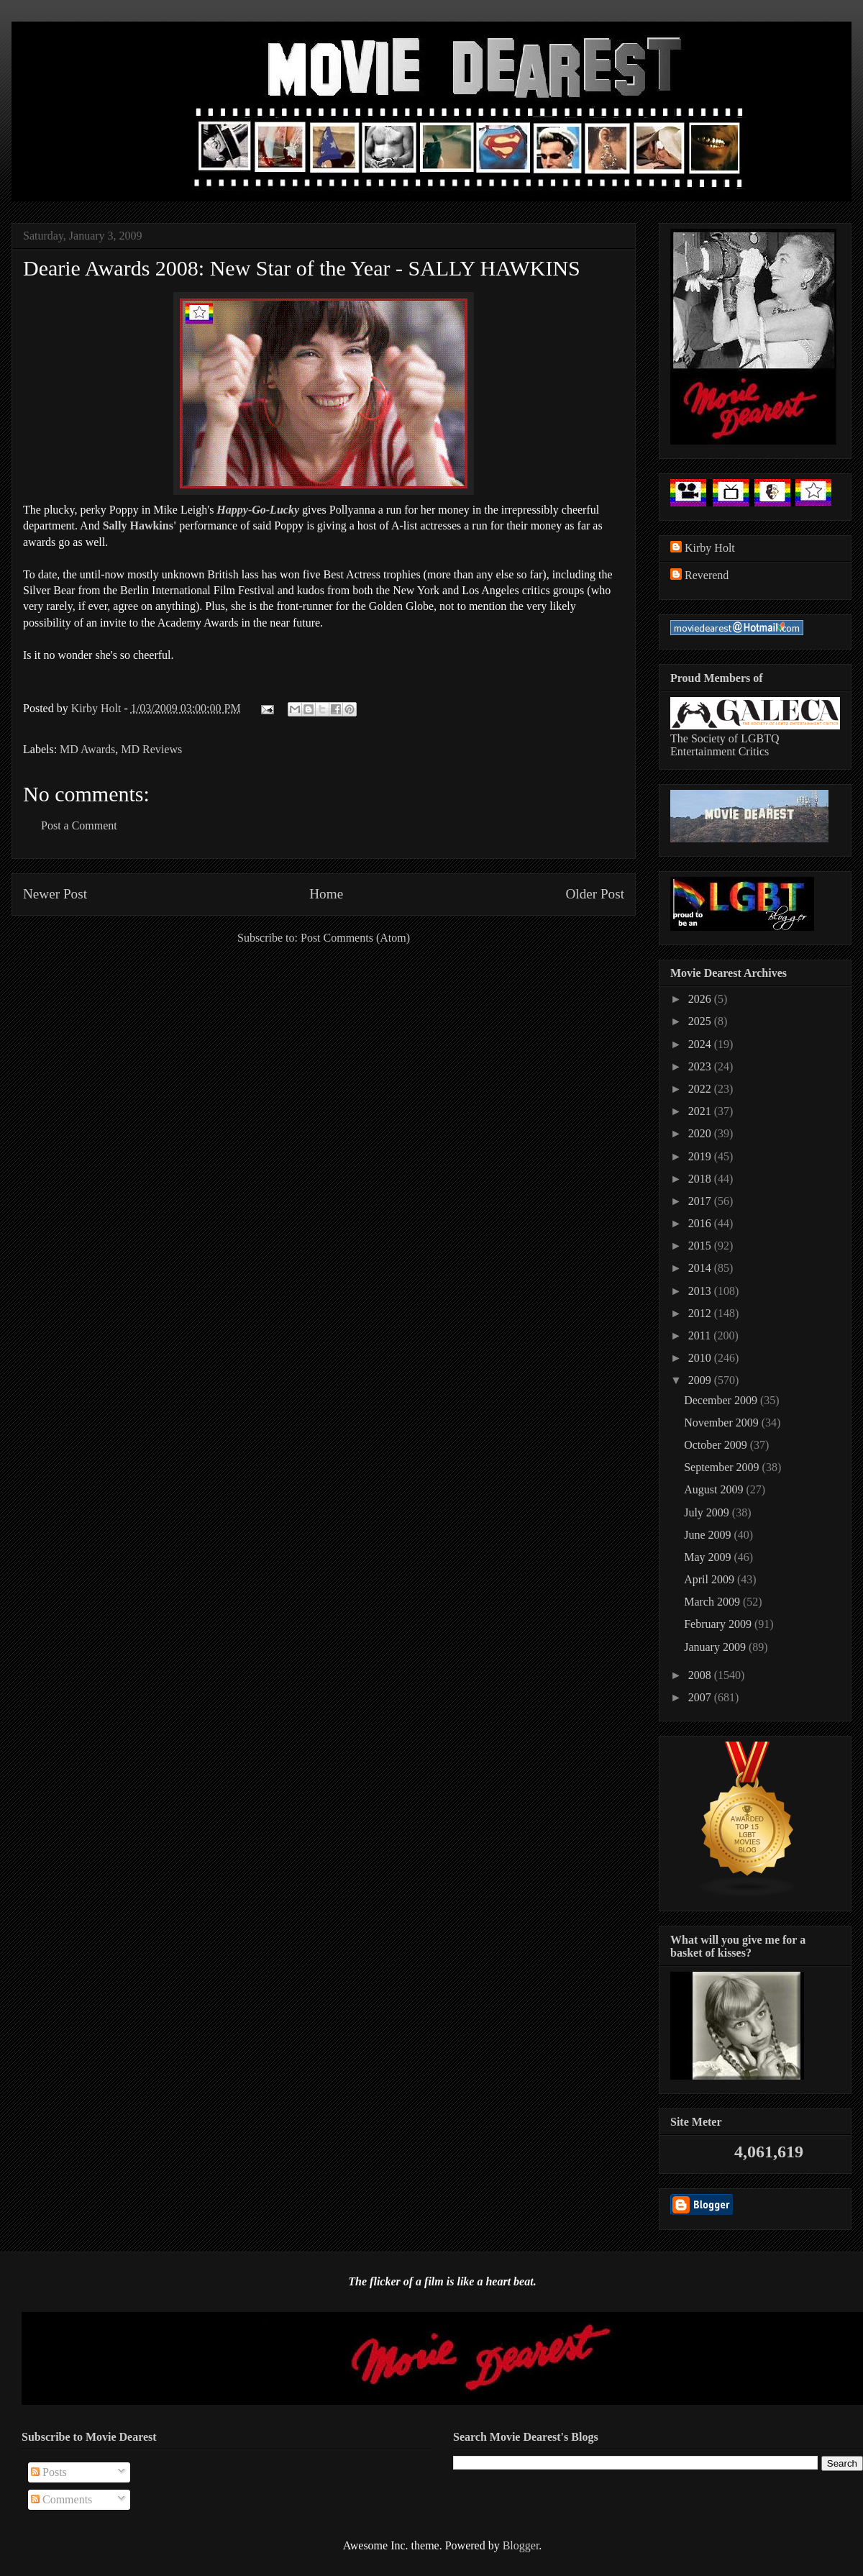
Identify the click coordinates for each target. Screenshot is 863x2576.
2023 (701, 1066)
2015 (701, 1245)
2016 (701, 1223)
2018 (701, 1179)
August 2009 (715, 1489)
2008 (701, 1675)
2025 (701, 1021)
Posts (49, 2472)
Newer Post (55, 893)
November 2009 (723, 1422)
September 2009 (723, 1467)
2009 (701, 1380)
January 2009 (716, 1647)
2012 (701, 1313)
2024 (701, 1044)
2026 (701, 999)
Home (326, 893)
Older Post (594, 893)
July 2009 (708, 1512)
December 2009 (722, 1400)
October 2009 (717, 1445)
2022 (701, 1089)
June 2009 (709, 1535)
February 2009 (719, 1624)
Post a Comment (79, 825)
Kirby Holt (97, 708)
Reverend (707, 575)
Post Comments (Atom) (355, 938)
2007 (701, 1697)
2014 (701, 1268)
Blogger (521, 2545)
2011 (700, 1335)
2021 (701, 1111)
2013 (701, 1291)
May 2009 (709, 1557)
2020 (701, 1133)
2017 (701, 1201)
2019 (701, 1156)
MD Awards (87, 749)
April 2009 (710, 1579)
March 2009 (713, 1602)
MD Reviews (151, 749)
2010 (701, 1358)
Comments (61, 2499)
